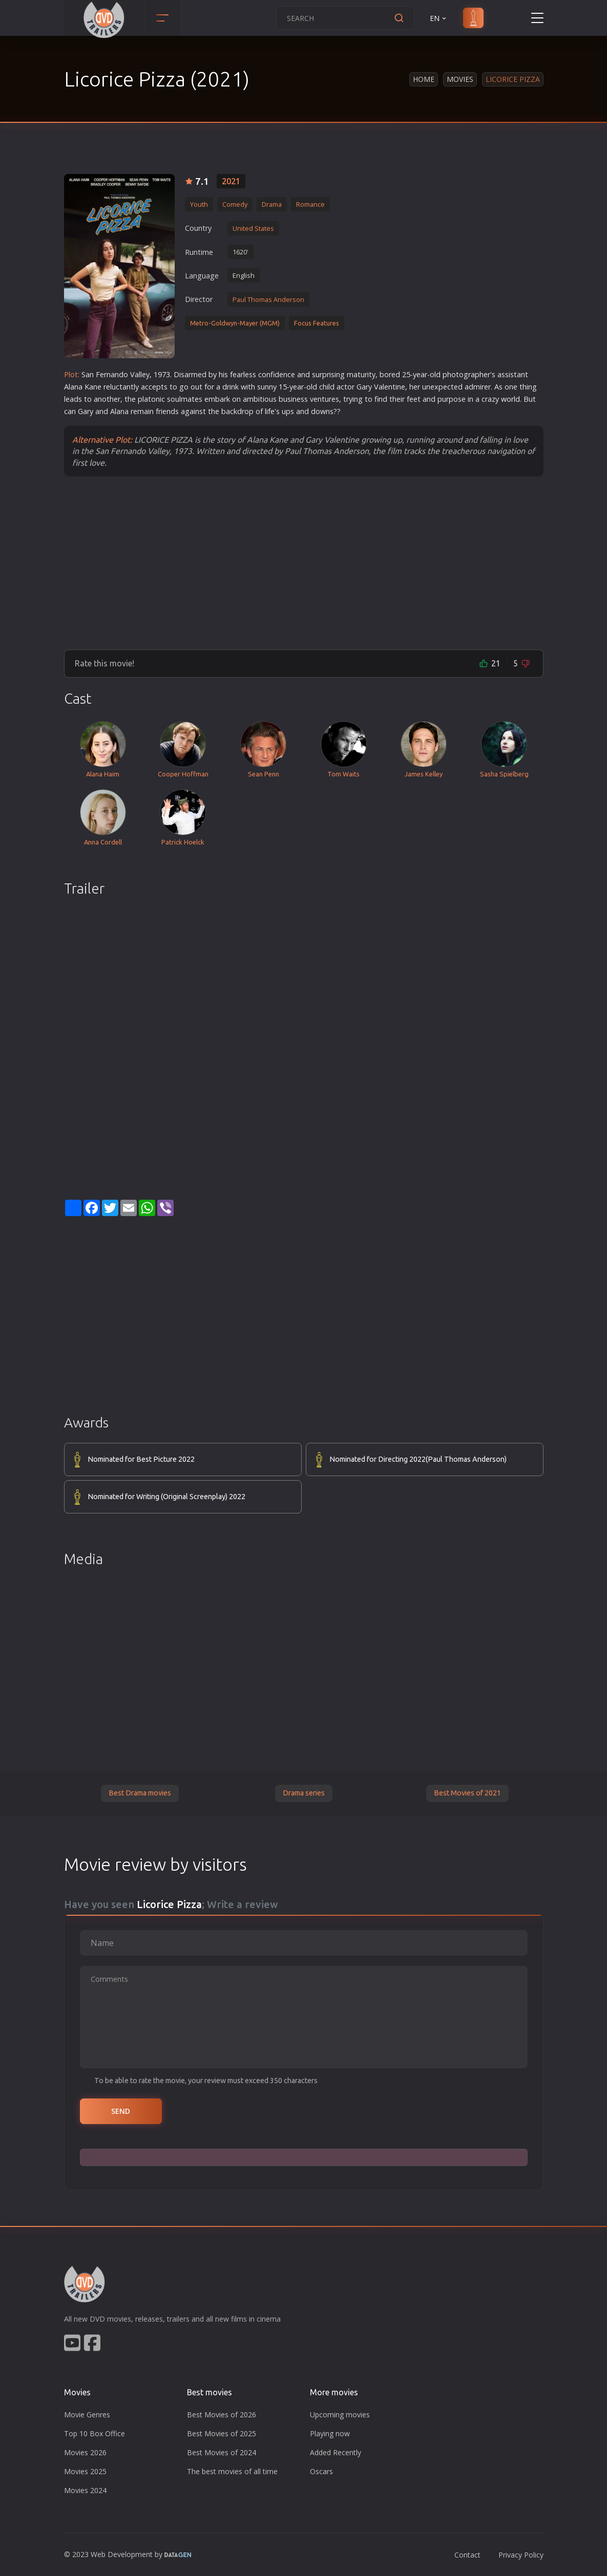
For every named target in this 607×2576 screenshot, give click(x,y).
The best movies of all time (232, 2471)
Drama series (304, 1793)
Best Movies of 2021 (467, 1793)
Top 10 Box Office (94, 2433)
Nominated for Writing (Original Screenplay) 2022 (166, 1496)
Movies (460, 79)
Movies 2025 (85, 2471)
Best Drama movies (140, 1793)
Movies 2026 (85, 2452)
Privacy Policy (520, 2555)
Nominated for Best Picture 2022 (141, 1459)
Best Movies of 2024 (221, 2452)
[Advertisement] (303, 562)
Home (423, 79)
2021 (231, 181)
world (510, 399)
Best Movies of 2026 (221, 2414)
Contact (467, 2555)
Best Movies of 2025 (221, 2433)
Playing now (330, 2433)
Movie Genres (87, 2414)
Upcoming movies (340, 2414)
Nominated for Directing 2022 (418, 1459)
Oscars (321, 2471)
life (270, 411)
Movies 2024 (85, 2490)
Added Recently (335, 2452)
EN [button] (439, 18)
